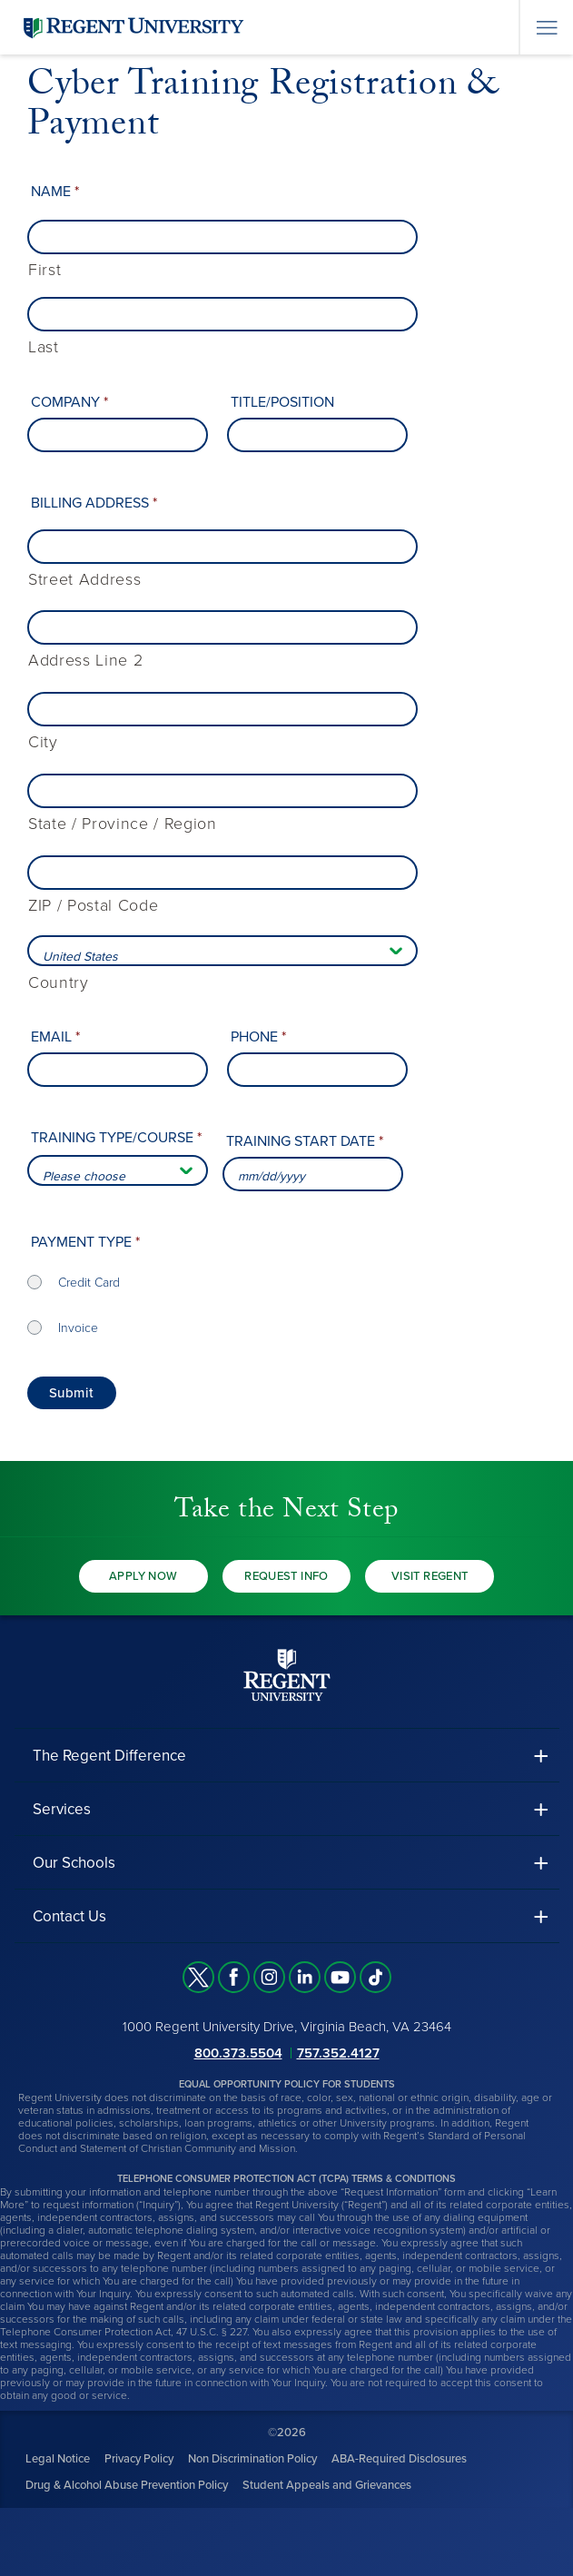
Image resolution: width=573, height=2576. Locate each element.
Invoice (78, 1328)
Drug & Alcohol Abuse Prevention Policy (126, 2485)
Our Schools (74, 1862)
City (43, 742)
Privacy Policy (138, 2459)
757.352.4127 (338, 2053)
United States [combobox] (80, 956)
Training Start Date (304, 1141)
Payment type (85, 1242)
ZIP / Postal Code (93, 905)
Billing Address (94, 503)
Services (62, 1809)
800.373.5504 (238, 2053)
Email (55, 1037)
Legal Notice (57, 2459)
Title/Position (282, 402)
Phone (258, 1037)
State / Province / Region (122, 824)
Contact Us (69, 1916)
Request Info (286, 1576)
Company (69, 402)
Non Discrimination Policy (252, 2459)
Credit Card (89, 1282)
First (44, 270)
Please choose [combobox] (84, 1176)
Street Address (84, 579)
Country (58, 982)
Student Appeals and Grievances (326, 2485)
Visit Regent (430, 1576)
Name (55, 192)
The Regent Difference (109, 1755)
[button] (287, 1755)
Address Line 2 (85, 660)
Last (43, 347)
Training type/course (116, 1138)
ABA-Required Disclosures (399, 2459)
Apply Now (143, 1576)
